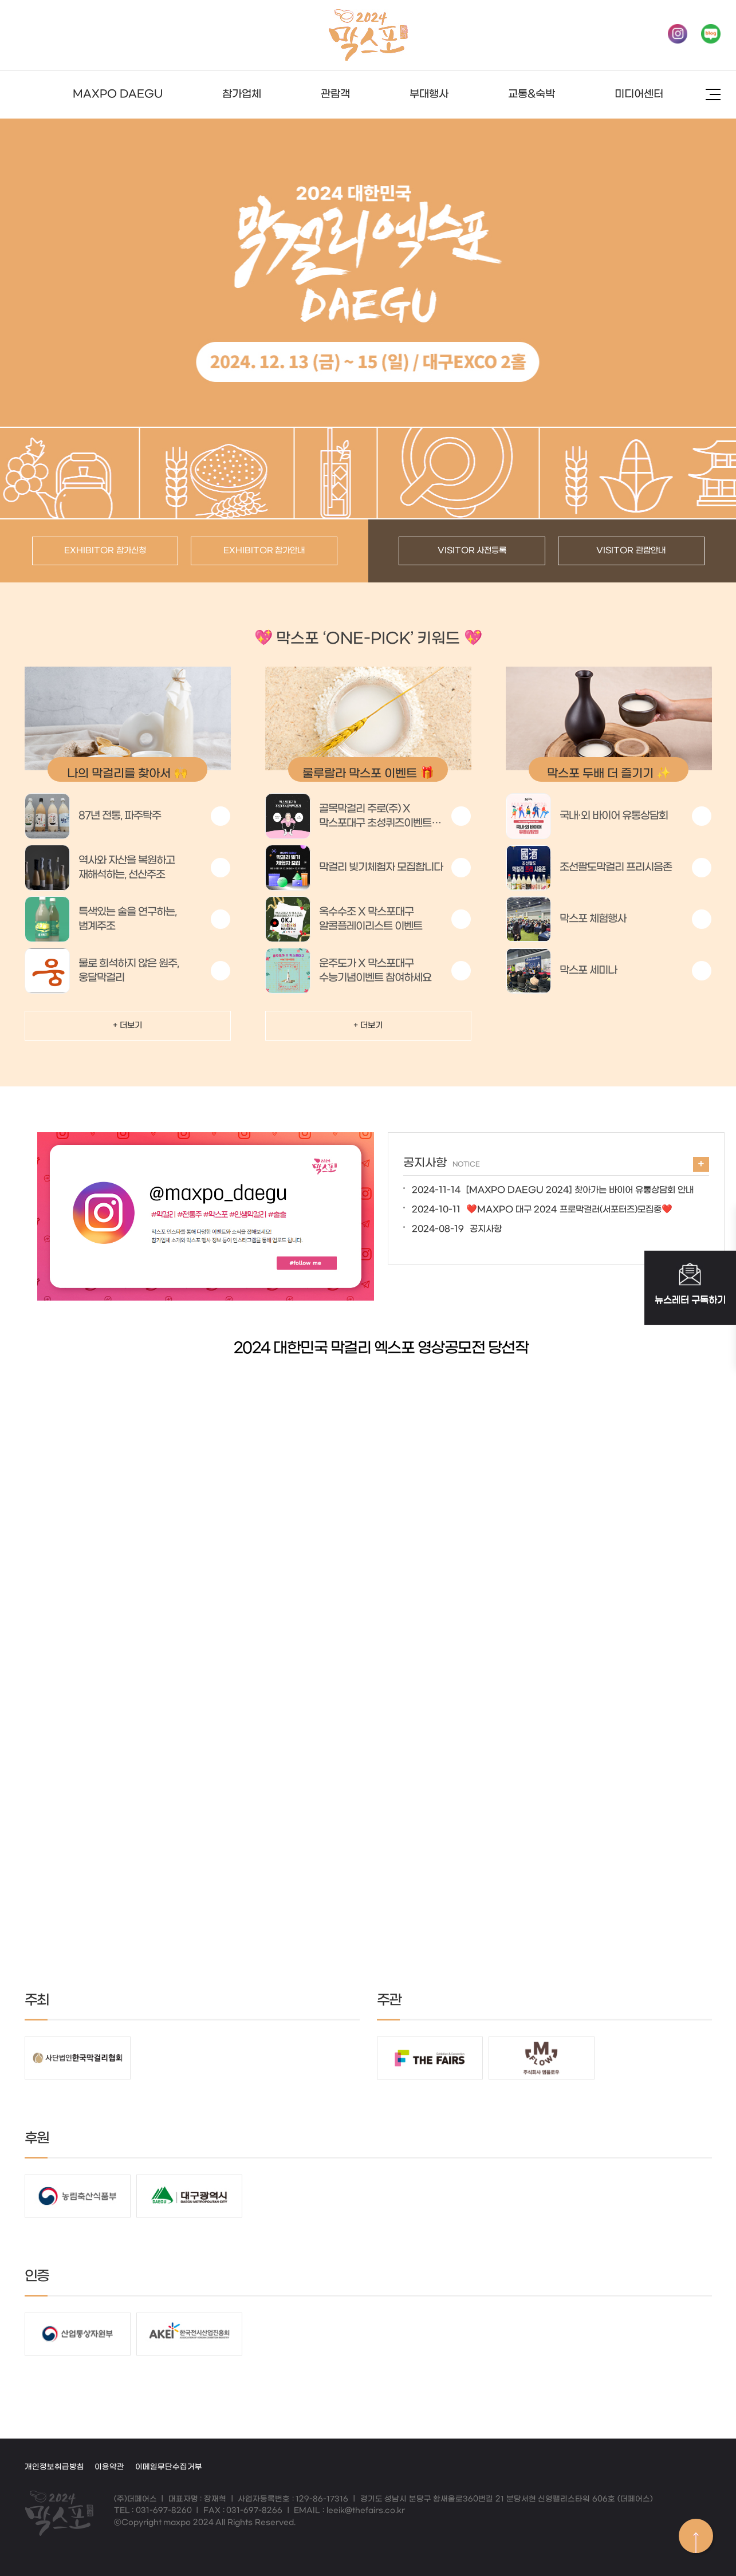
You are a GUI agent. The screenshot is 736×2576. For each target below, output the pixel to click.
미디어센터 (639, 94)
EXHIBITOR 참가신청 (105, 551)
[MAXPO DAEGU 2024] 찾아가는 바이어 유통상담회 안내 (553, 1190)
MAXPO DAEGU (118, 94)
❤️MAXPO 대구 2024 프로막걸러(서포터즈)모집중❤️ (542, 1209)
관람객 (335, 94)
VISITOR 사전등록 (472, 551)
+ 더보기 (127, 1025)
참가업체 (241, 94)
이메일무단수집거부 (168, 2467)
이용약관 (109, 2467)
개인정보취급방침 (54, 2467)
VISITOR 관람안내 (631, 551)
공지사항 (457, 1229)
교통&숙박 (531, 94)
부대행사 (429, 94)
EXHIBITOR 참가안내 (264, 551)
